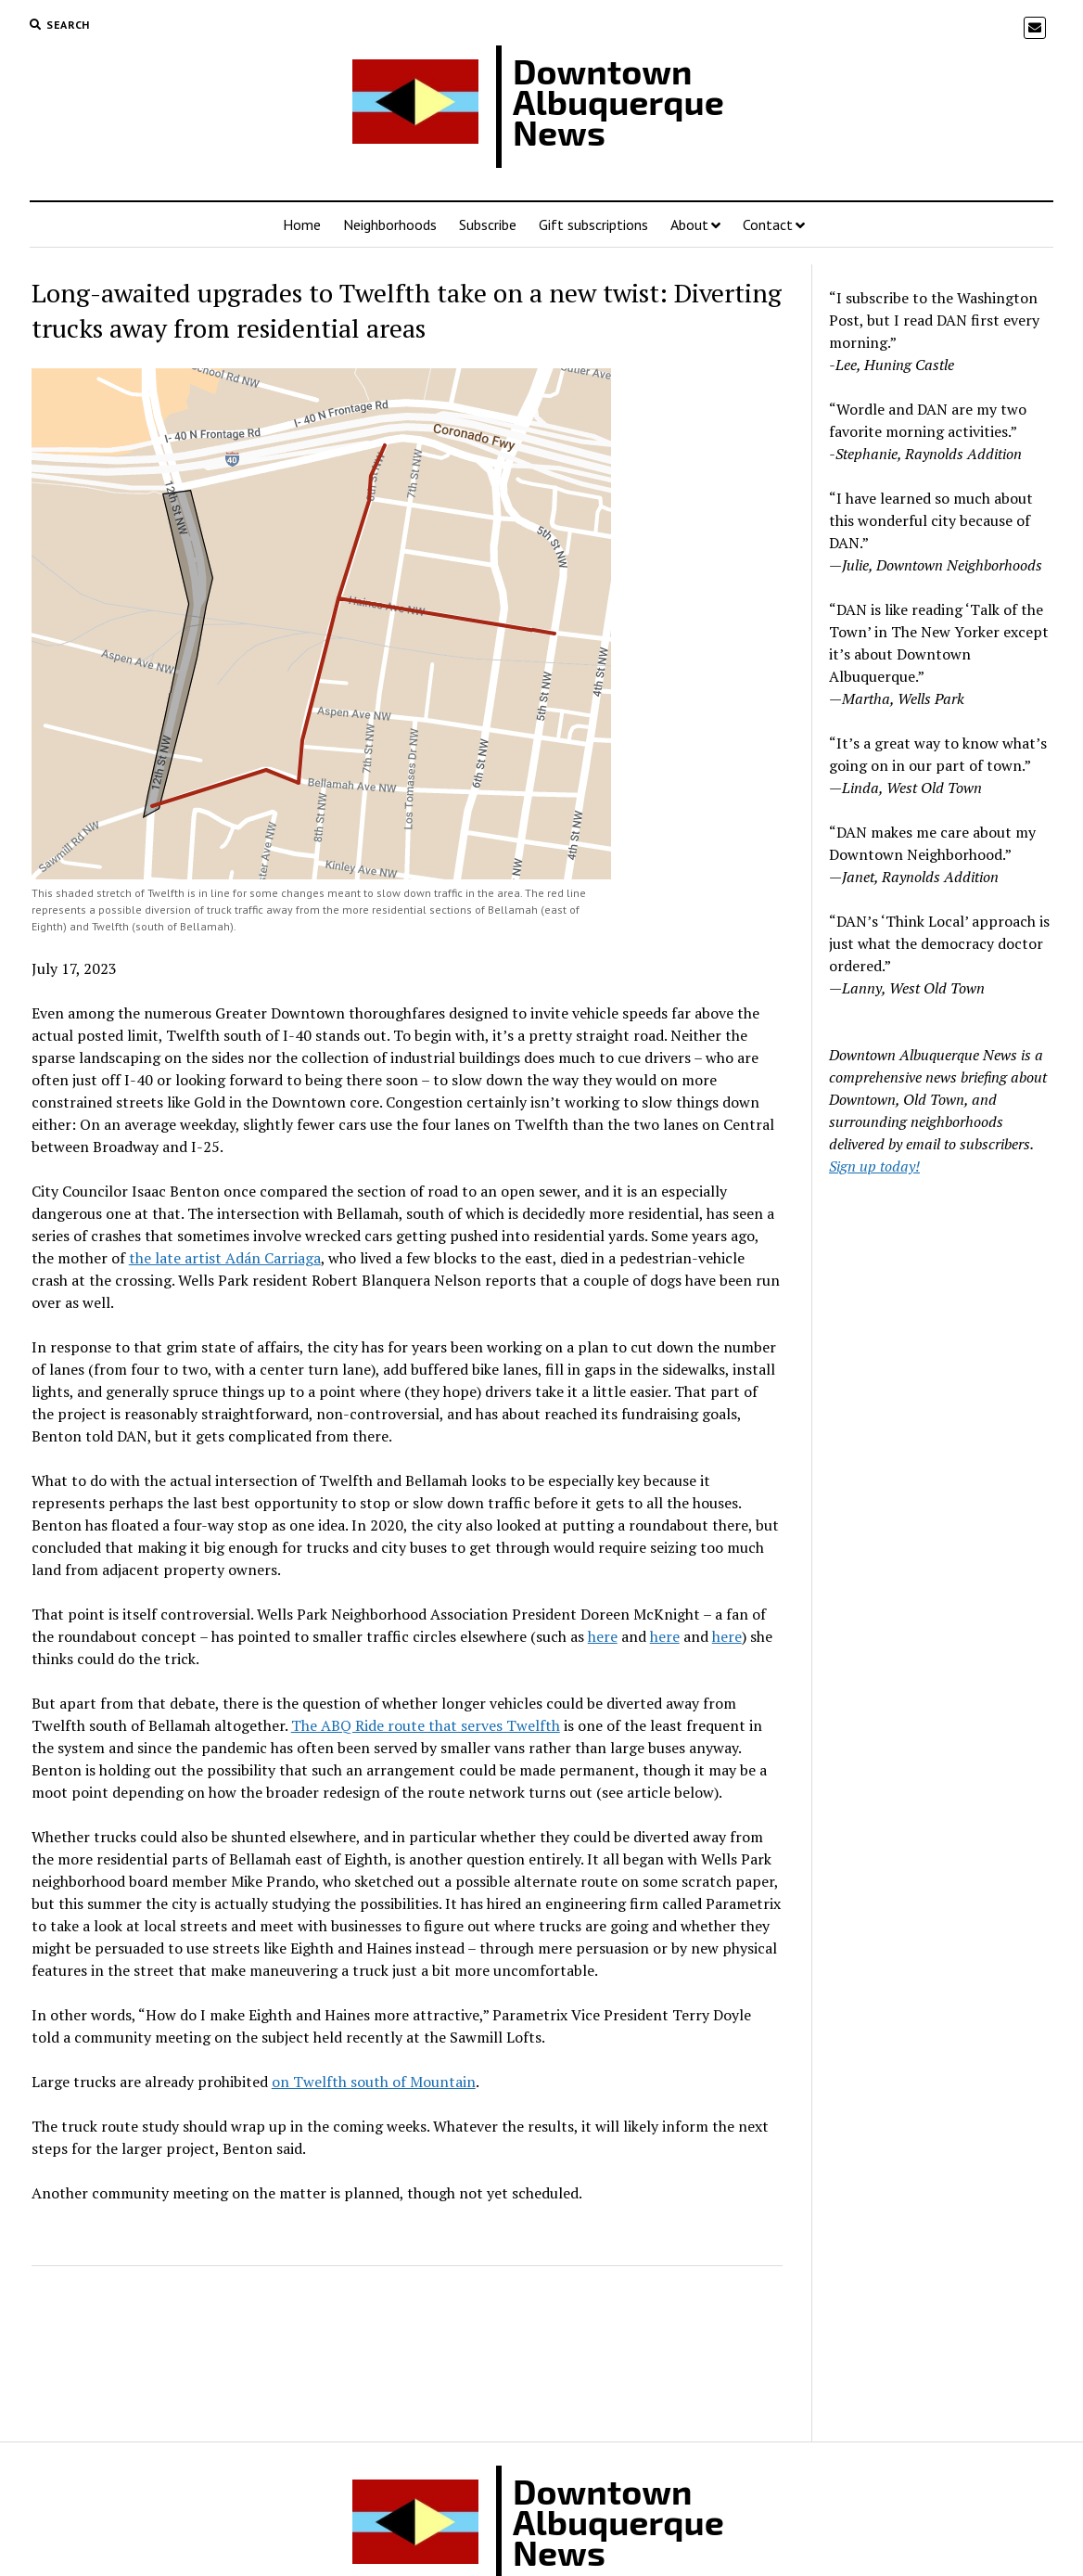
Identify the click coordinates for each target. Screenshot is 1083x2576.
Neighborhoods (390, 224)
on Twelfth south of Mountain (374, 2081)
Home (302, 224)
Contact (768, 224)
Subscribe (487, 224)
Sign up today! (874, 1166)
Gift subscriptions (593, 224)
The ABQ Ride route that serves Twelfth (425, 1725)
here (603, 1636)
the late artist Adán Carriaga (225, 1258)
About (689, 224)
